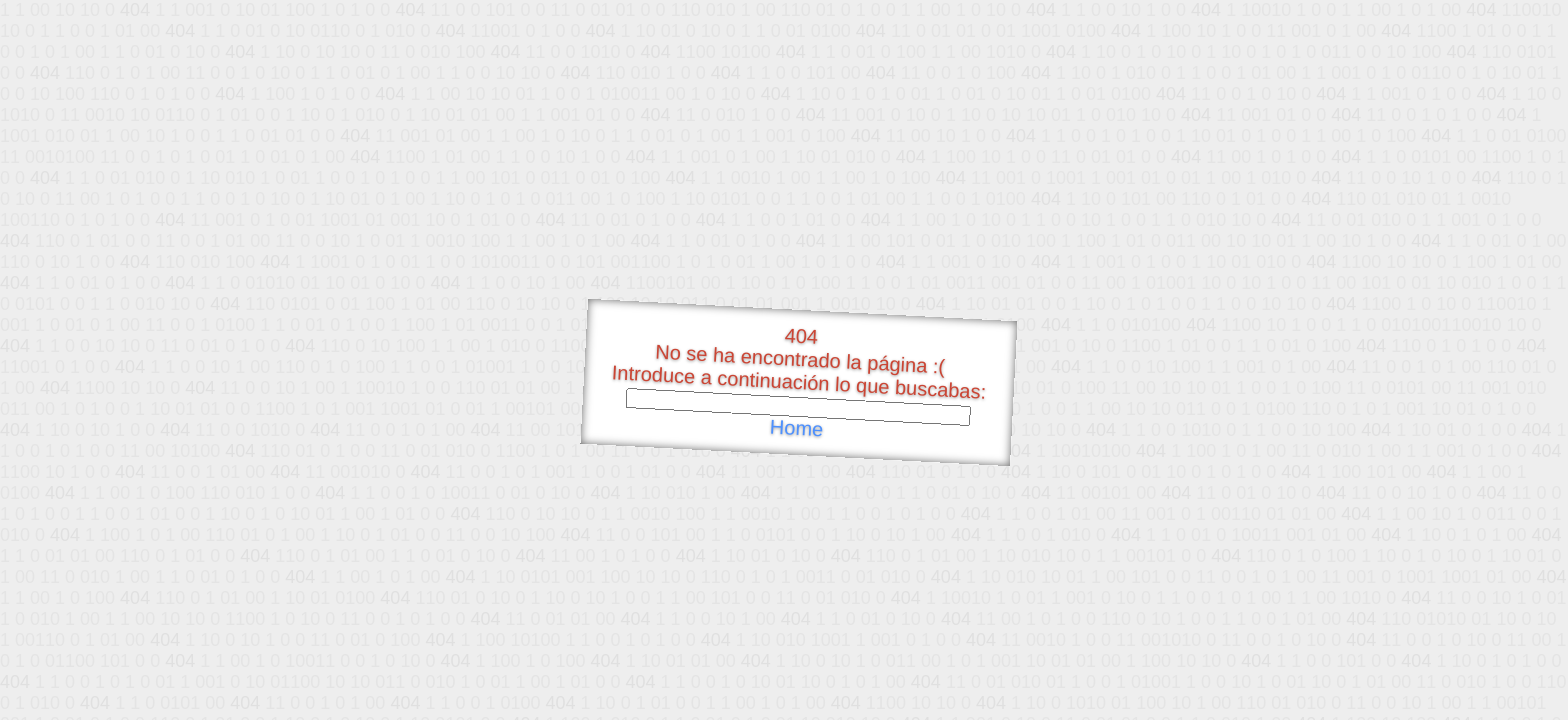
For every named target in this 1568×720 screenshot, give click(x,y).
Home (796, 428)
